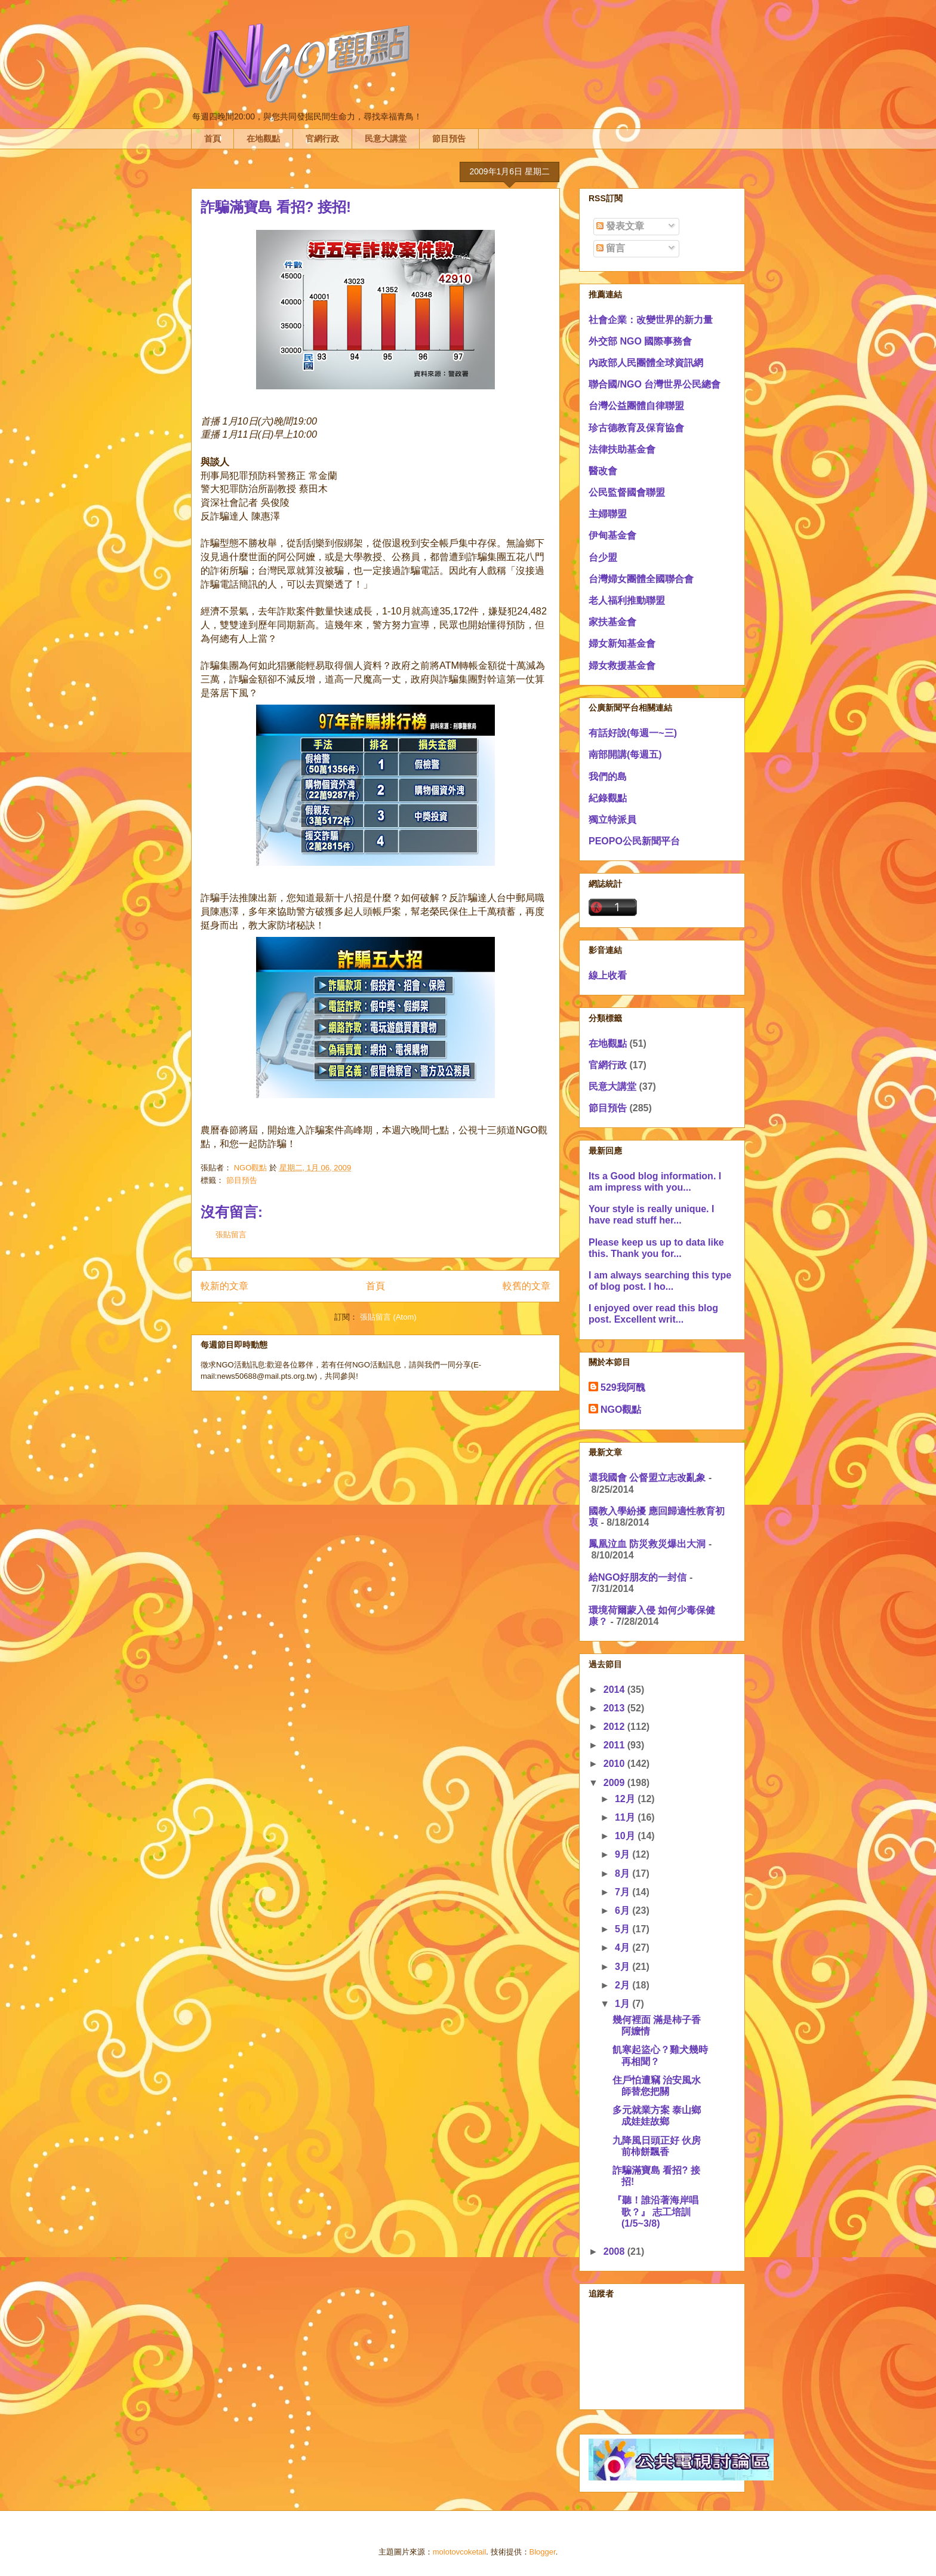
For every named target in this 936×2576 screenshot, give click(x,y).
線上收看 (608, 975)
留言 (610, 248)
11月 (626, 1817)
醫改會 (603, 471)
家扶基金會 (612, 622)
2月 (623, 1985)
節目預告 (449, 138)
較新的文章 (224, 1286)
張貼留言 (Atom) (388, 1316)
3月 (623, 1967)
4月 (623, 1947)
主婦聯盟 (608, 514)
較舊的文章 (526, 1286)
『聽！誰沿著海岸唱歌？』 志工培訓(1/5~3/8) (655, 2211)
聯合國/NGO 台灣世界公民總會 (655, 384)
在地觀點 (263, 138)
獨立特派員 (612, 819)
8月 (623, 1873)
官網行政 (322, 138)
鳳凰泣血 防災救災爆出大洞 (647, 1544)
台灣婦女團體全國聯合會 (641, 579)
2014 (615, 1689)
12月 (626, 1799)
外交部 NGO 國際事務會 (640, 341)
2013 (615, 1708)
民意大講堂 (386, 138)
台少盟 (603, 557)
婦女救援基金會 (622, 665)
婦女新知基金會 (622, 643)
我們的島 (608, 776)
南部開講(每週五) (625, 754)
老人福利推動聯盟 (627, 600)
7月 (623, 1892)
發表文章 (620, 226)
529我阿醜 (623, 1387)
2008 (615, 2251)
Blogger (542, 2551)
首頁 (212, 138)
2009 (615, 1783)
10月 (626, 1836)
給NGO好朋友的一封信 (637, 1577)
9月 (623, 1854)
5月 (623, 1929)
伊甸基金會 (612, 535)
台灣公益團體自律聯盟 (636, 406)
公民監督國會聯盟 (627, 492)
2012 (615, 1727)
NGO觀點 (621, 1409)
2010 (615, 1764)
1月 (623, 2004)
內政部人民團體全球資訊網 (646, 363)
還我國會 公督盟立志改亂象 (647, 1478)
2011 (615, 1745)
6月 (623, 1910)
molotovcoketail (460, 2551)
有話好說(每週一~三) (633, 733)
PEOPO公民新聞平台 (634, 841)
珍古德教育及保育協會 (636, 428)
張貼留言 (231, 1234)
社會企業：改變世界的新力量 (651, 320)
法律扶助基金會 (622, 449)
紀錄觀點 (608, 798)
